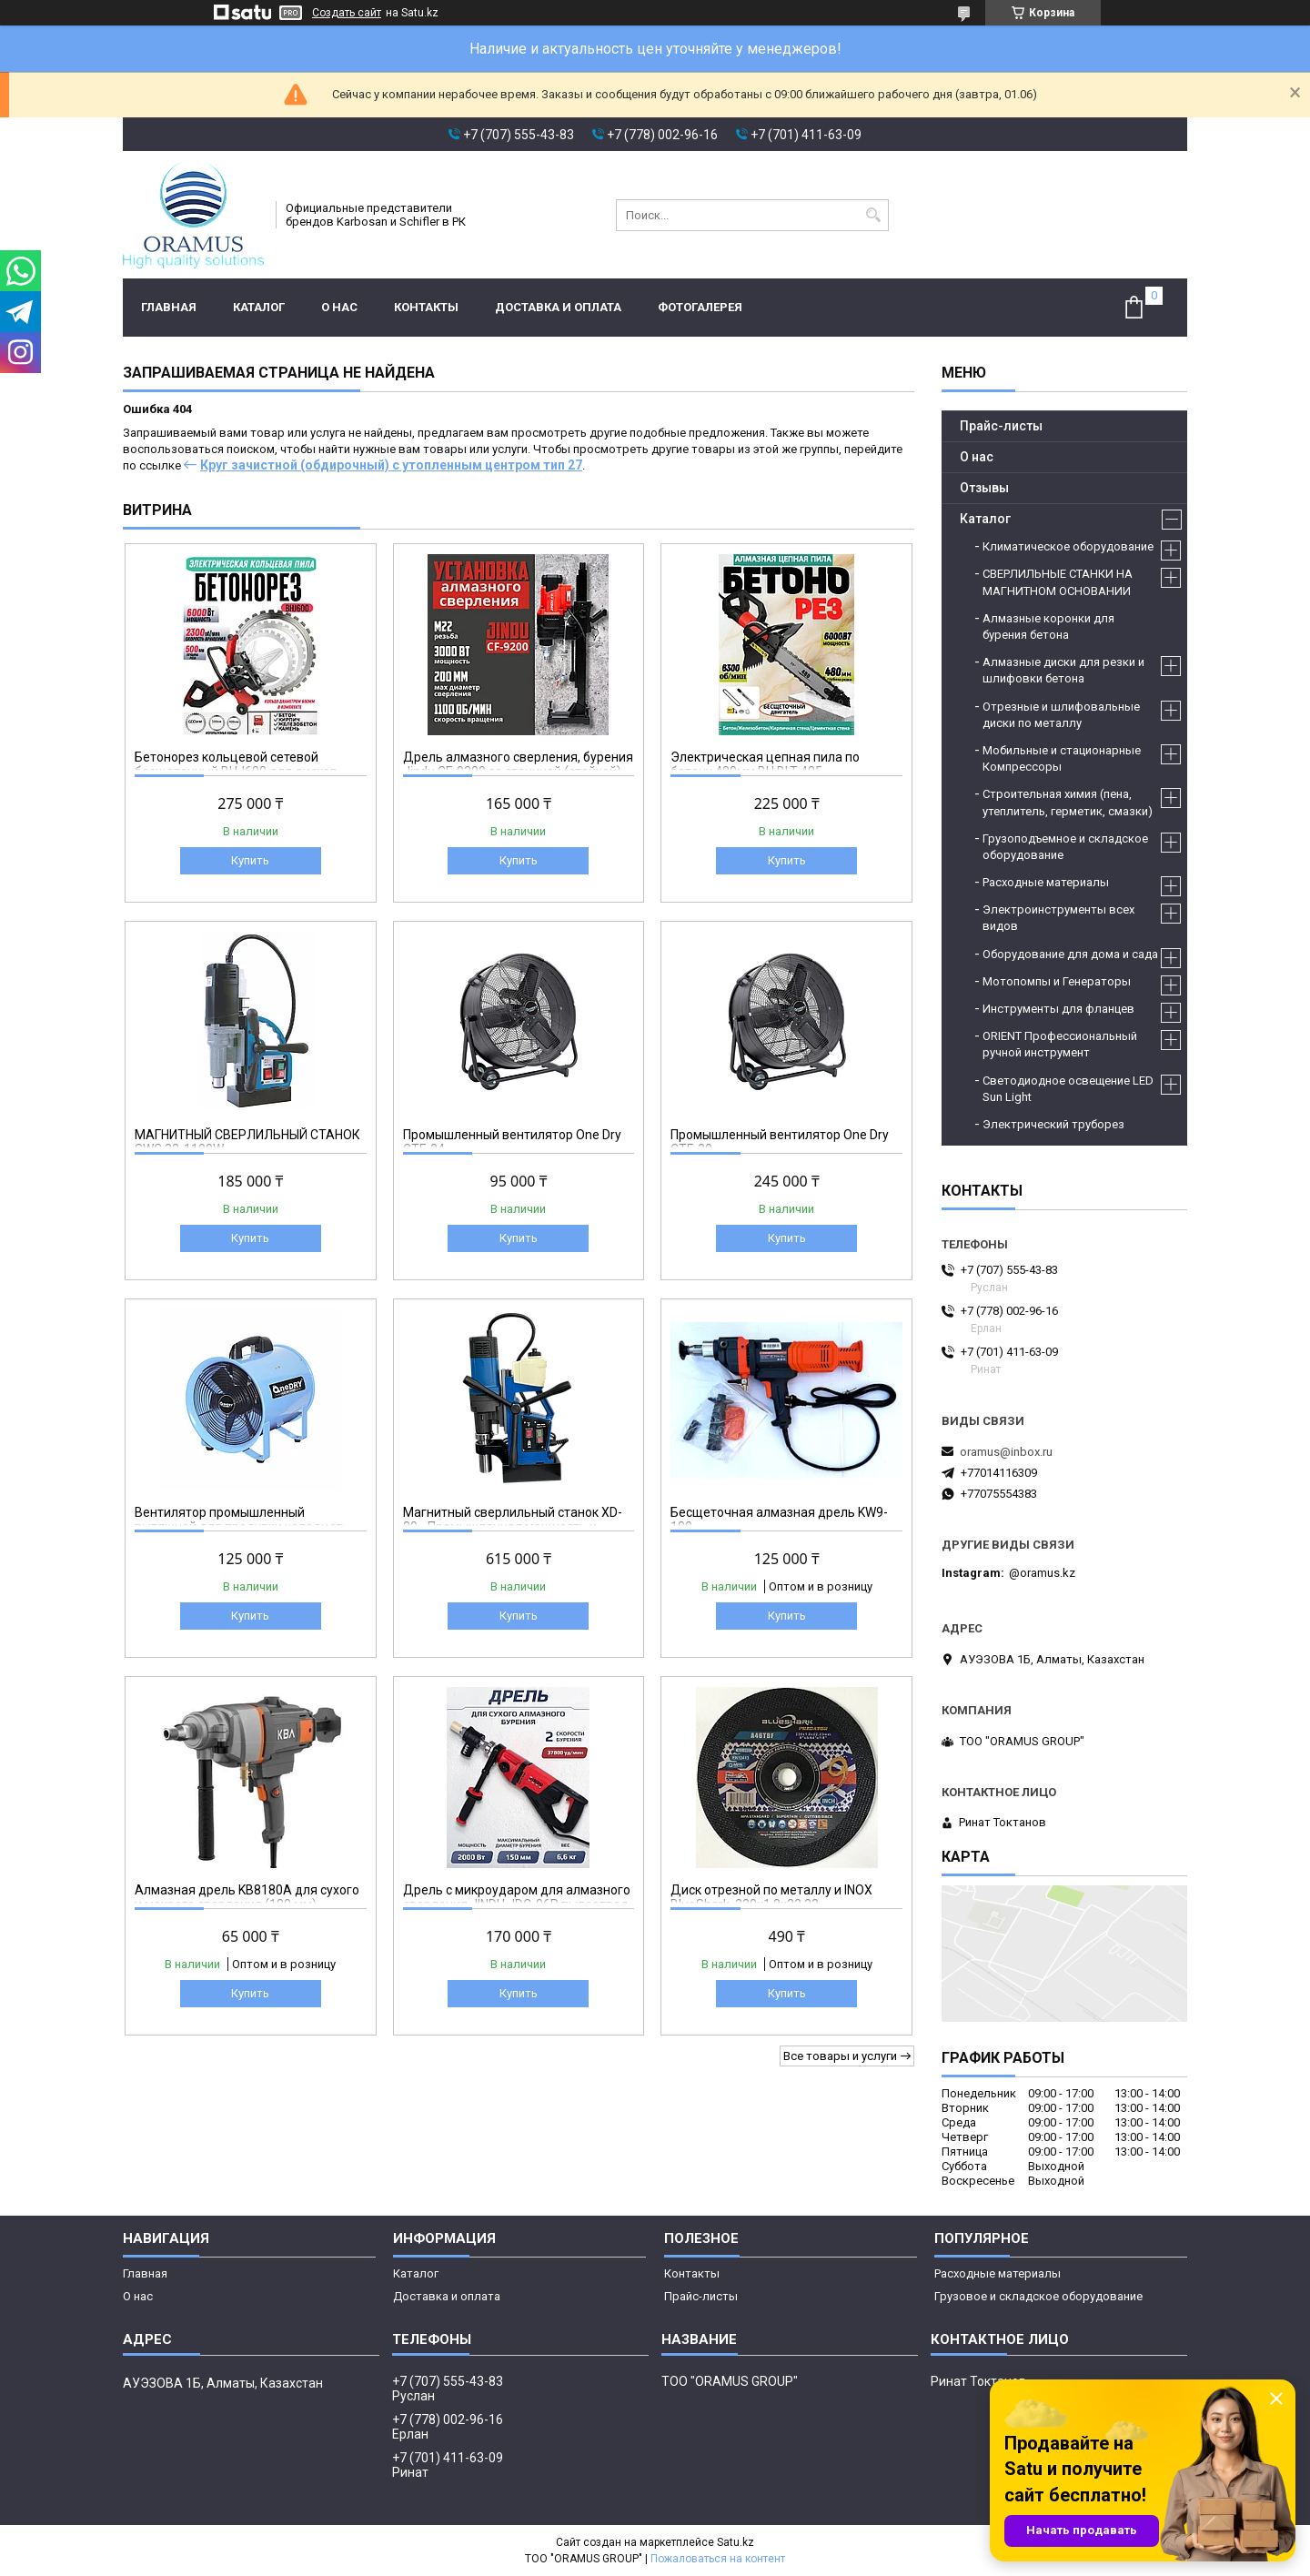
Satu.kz (735, 2542)
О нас (339, 307)
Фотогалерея (700, 307)
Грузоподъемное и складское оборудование (1065, 847)
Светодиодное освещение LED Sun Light (1068, 1089)
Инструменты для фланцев (1058, 1008)
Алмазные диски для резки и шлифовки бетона (1063, 670)
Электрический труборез (1053, 1124)
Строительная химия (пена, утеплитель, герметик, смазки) (1067, 802)
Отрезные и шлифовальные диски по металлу (1061, 715)
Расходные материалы (1045, 882)
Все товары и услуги (840, 2056)
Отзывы (984, 487)
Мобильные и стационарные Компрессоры (1061, 758)
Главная (168, 307)
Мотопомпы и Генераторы (1056, 981)
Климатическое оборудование (1068, 546)
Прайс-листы (1001, 426)
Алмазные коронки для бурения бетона (1048, 626)
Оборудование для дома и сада (1070, 954)
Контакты (426, 307)
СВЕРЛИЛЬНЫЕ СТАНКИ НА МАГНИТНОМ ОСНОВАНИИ (1057, 582)
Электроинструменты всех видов (1058, 918)
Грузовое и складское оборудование (1038, 2296)
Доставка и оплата (558, 307)
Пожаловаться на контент (717, 2558)
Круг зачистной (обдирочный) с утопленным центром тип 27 (391, 465)
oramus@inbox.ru (1006, 1452)
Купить (250, 860)
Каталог (259, 307)
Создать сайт (346, 12)
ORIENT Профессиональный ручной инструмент (1059, 1044)
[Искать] (873, 215)
